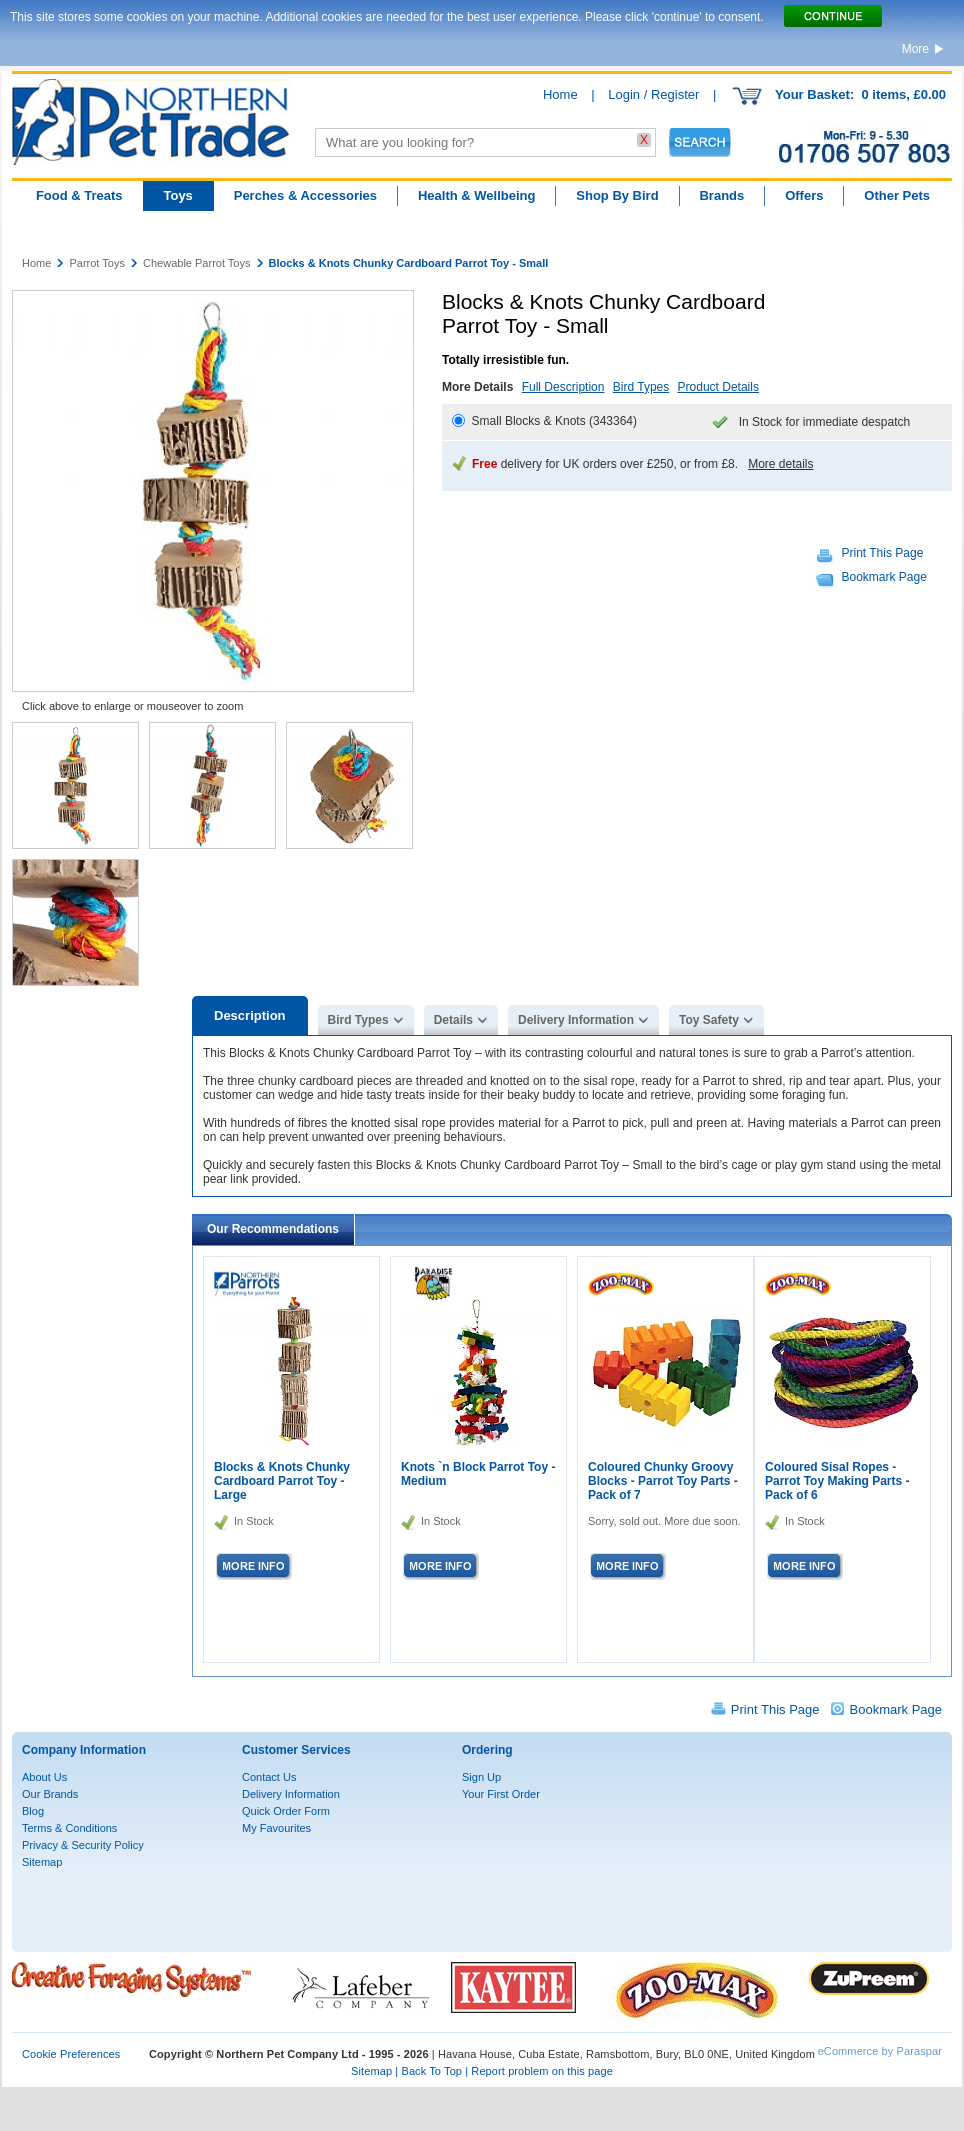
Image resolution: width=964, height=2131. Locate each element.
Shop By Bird (617, 195)
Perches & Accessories (305, 195)
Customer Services (296, 1750)
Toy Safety (709, 1020)
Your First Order (501, 1794)
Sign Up (481, 1777)
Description (250, 1015)
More (915, 49)
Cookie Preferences (71, 2054)
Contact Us (269, 1777)
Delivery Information (576, 1020)
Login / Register (653, 94)
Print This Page (883, 553)
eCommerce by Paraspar (880, 2051)
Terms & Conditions (69, 1828)
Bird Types (641, 387)
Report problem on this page (542, 2071)
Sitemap (42, 1862)
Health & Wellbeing (477, 195)
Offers (804, 195)
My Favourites (276, 1828)
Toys (177, 195)
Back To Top (431, 2071)
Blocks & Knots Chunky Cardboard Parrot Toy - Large (282, 1481)
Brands (721, 195)
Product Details (718, 387)
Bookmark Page (884, 577)
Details (453, 1020)
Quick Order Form (286, 1811)
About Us (44, 1777)
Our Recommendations (273, 1229)
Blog (33, 1811)
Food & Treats (79, 195)
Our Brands (50, 1794)
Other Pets (897, 195)
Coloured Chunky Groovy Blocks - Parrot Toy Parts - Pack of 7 (663, 1481)
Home (560, 94)
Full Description (563, 387)
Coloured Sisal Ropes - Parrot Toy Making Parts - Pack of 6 (837, 1481)
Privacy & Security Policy (83, 1845)
